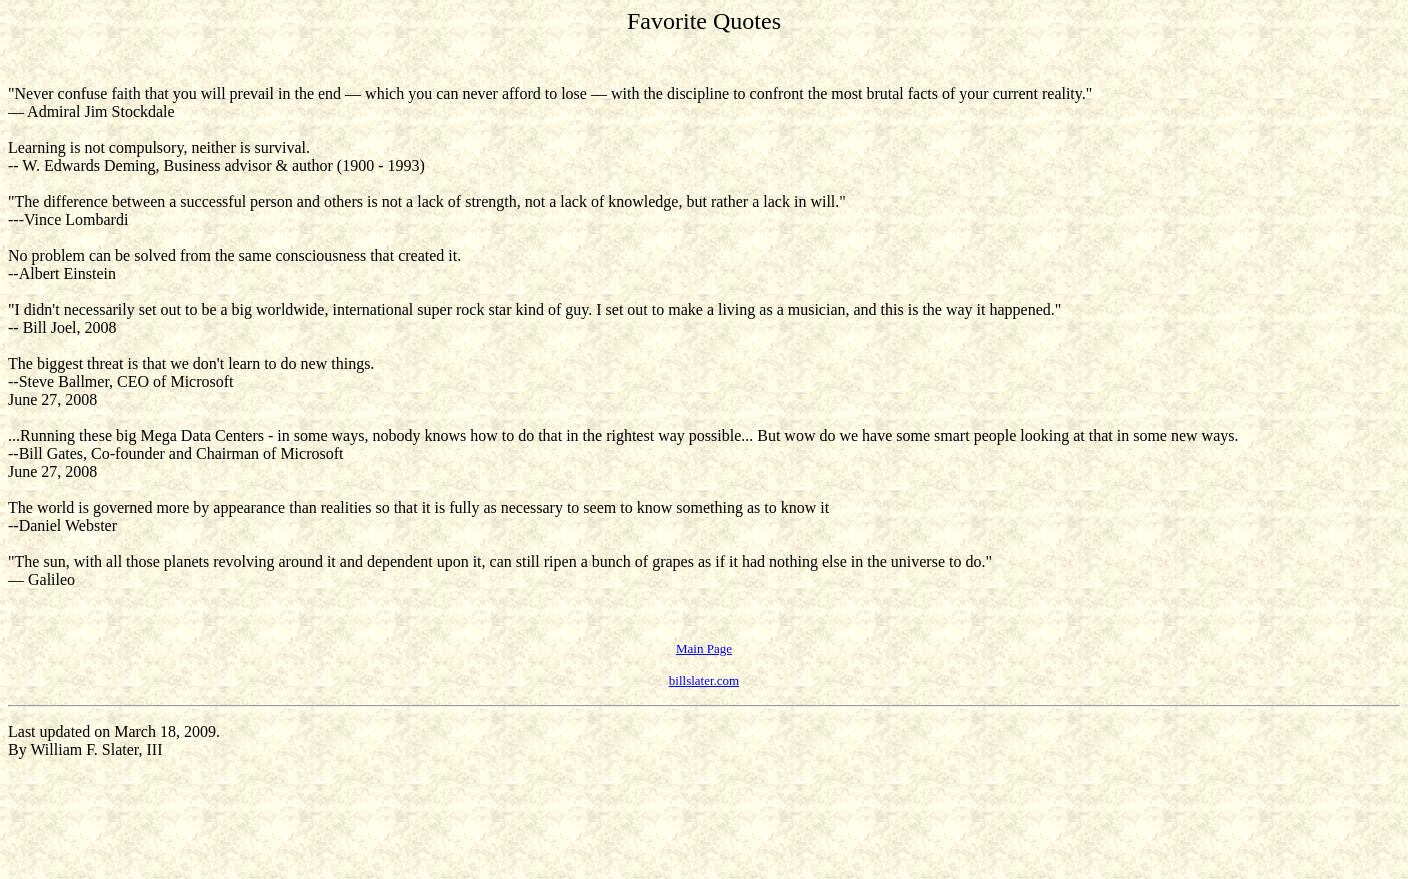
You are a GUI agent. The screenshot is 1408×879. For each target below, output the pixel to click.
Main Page (704, 648)
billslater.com (704, 680)
